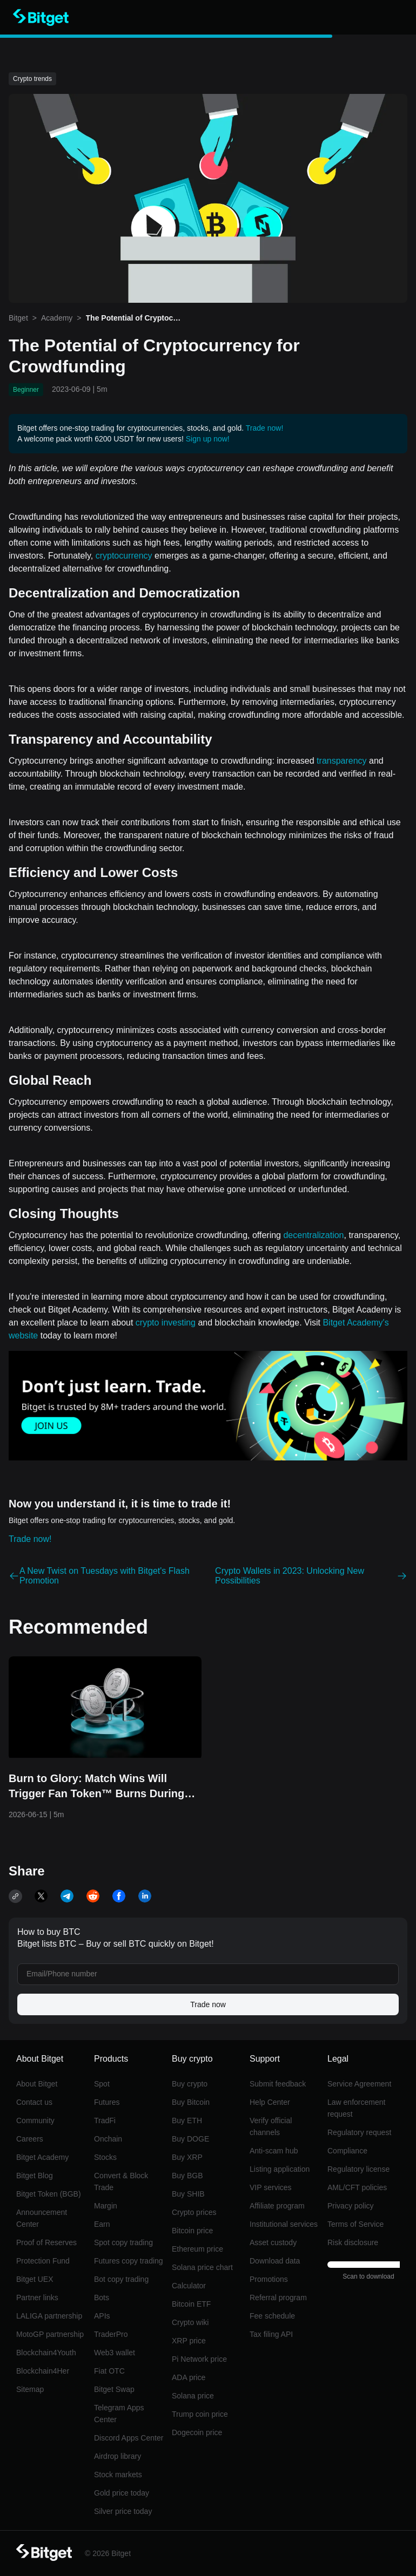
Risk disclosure (352, 2242)
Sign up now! (208, 438)
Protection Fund (43, 2260)
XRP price (189, 2340)
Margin (105, 2205)
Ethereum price (197, 2249)
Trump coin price (200, 2414)
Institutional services (284, 2224)
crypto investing (166, 1322)
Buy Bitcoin (191, 2102)
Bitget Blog (34, 2175)
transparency (342, 760)
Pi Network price (199, 2359)
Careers (29, 2139)
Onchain (108, 2139)
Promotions (269, 2279)
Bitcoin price (192, 2230)
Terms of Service (355, 2224)
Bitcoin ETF (191, 2304)
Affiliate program (277, 2205)
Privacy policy (350, 2205)
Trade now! (265, 428)
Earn (102, 2224)
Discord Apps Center (128, 2438)
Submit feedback (278, 2083)
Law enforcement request (356, 2108)
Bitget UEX (34, 2279)
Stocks (105, 2157)
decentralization (313, 1235)
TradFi (105, 2120)
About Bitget (36, 2083)
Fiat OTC (109, 2371)
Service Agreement (359, 2083)
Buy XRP (187, 2157)
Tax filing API (271, 2334)
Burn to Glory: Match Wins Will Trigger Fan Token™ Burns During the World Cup (96, 1786)
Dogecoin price (197, 2432)
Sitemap (30, 2389)
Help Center (270, 2102)
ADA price (188, 2377)
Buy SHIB (188, 2194)
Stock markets (118, 2474)
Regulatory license (358, 2169)
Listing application (280, 2169)
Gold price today (121, 2493)
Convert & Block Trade (121, 2181)
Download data (275, 2260)
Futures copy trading (128, 2260)
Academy (56, 318)
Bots (101, 2297)
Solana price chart (202, 2267)
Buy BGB (187, 2175)
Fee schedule (272, 2316)
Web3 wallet (114, 2352)
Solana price (193, 2395)
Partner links (37, 2297)
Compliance (347, 2150)
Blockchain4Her (42, 2371)
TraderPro (111, 2334)
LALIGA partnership (49, 2316)
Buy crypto (189, 2083)
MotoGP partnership (50, 2334)
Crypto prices (194, 2212)
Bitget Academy (42, 2157)
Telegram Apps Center (119, 2413)
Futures (106, 2102)
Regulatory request (359, 2132)
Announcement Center (41, 2218)
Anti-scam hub (274, 2150)
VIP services (271, 2187)
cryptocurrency (124, 555)
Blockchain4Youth (46, 2352)
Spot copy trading (123, 2242)
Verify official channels (271, 2126)
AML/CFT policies (357, 2187)
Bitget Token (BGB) (48, 2194)
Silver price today (123, 2511)
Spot (102, 2083)
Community (35, 2120)
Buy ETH (187, 2120)
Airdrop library (117, 2456)
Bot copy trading (121, 2279)
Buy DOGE (190, 2139)
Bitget (18, 318)
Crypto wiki (190, 2322)
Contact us (34, 2102)
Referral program (278, 2297)
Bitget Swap (114, 2389)
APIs (102, 2316)
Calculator (189, 2285)
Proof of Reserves (46, 2242)
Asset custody (273, 2242)
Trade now (208, 2004)
